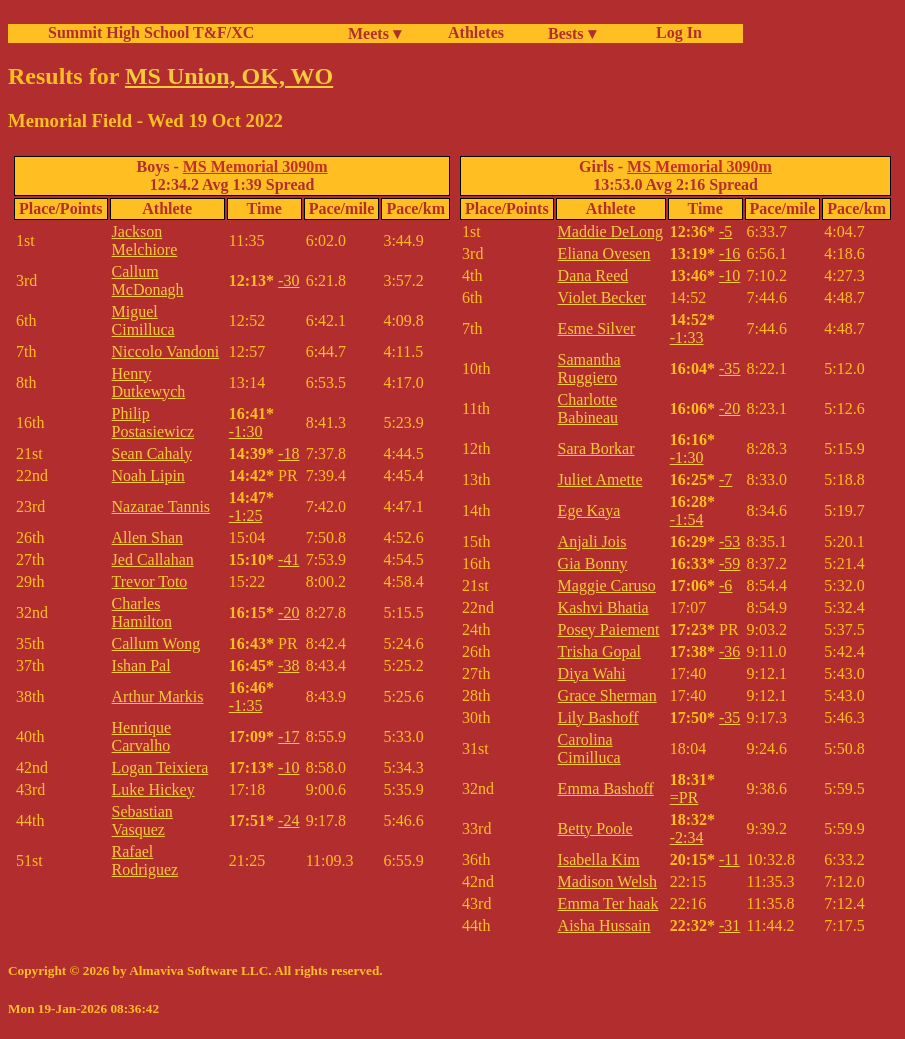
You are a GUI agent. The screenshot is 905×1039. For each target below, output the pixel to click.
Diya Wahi (592, 673)
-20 (288, 612)
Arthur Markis (158, 696)
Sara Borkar (596, 448)
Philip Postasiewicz (153, 422)
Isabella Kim (599, 859)
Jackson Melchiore (145, 240)
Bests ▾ (572, 33)
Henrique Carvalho (142, 736)
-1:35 (246, 705)
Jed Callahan (153, 559)
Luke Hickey (153, 789)
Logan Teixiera (160, 767)
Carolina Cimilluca (589, 748)
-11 (729, 859)
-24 (288, 820)
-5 (725, 231)
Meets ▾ (374, 33)
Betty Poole (595, 828)
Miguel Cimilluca (143, 320)
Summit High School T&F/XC (151, 32)
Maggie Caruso (607, 585)
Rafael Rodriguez (145, 860)
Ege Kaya (589, 510)
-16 (729, 253)
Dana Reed (593, 275)
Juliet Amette (600, 479)
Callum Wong (156, 643)
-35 (729, 368)
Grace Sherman (607, 695)
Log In (675, 32)
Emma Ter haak (608, 903)
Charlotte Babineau (588, 408)
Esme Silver (597, 328)
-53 (729, 541)
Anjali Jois (592, 541)
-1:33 (687, 337)
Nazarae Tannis (161, 506)
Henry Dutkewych (149, 382)
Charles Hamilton (142, 612)
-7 (725, 479)
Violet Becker (602, 297)
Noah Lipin (148, 475)
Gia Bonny (593, 563)
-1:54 (687, 519)
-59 (729, 563)
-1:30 (246, 431)
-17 (288, 736)
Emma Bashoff (606, 788)
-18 (288, 453)
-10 (288, 767)
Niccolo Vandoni (166, 351)
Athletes (476, 32)
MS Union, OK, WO (229, 76)
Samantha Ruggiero (589, 368)
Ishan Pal (141, 665)
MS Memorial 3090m (255, 166)
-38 (288, 665)
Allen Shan (148, 537)
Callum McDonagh (148, 280)
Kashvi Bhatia (603, 607)
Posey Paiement (609, 629)
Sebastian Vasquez (142, 820)
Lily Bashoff (598, 717)
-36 (729, 651)
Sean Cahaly (152, 453)
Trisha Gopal (599, 651)
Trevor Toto (150, 581)
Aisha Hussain (604, 925)
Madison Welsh (607, 881)
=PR (684, 797)
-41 (288, 559)
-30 (288, 280)
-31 (729, 925)
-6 (725, 585)
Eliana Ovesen (604, 253)
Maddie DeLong (610, 231)
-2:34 (687, 837)
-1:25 (246, 515)
